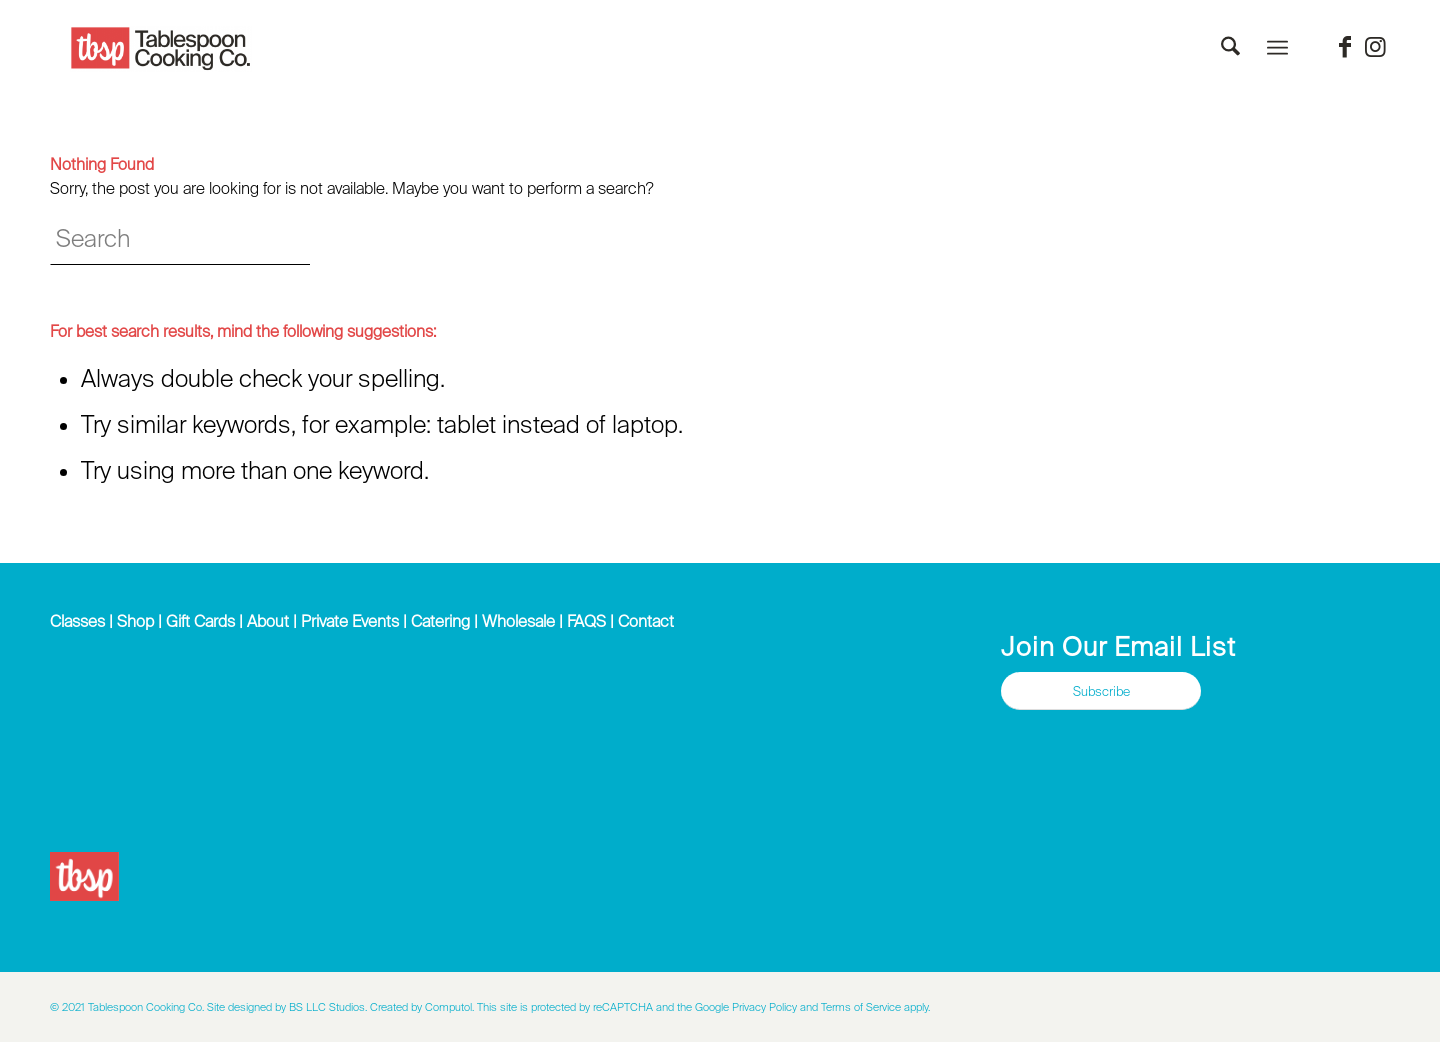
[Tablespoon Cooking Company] (161, 49)
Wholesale (518, 621)
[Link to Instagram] (1375, 47)
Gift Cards (200, 621)
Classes (77, 621)
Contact (646, 621)
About (268, 621)
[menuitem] (1230, 48)
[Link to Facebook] (1345, 47)
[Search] (1230, 48)
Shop (135, 621)
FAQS (586, 621)
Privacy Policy (764, 1007)
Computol (448, 1007)
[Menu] (1277, 48)
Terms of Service (861, 1007)
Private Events (350, 621)
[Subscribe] (1101, 691)
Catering (440, 621)
